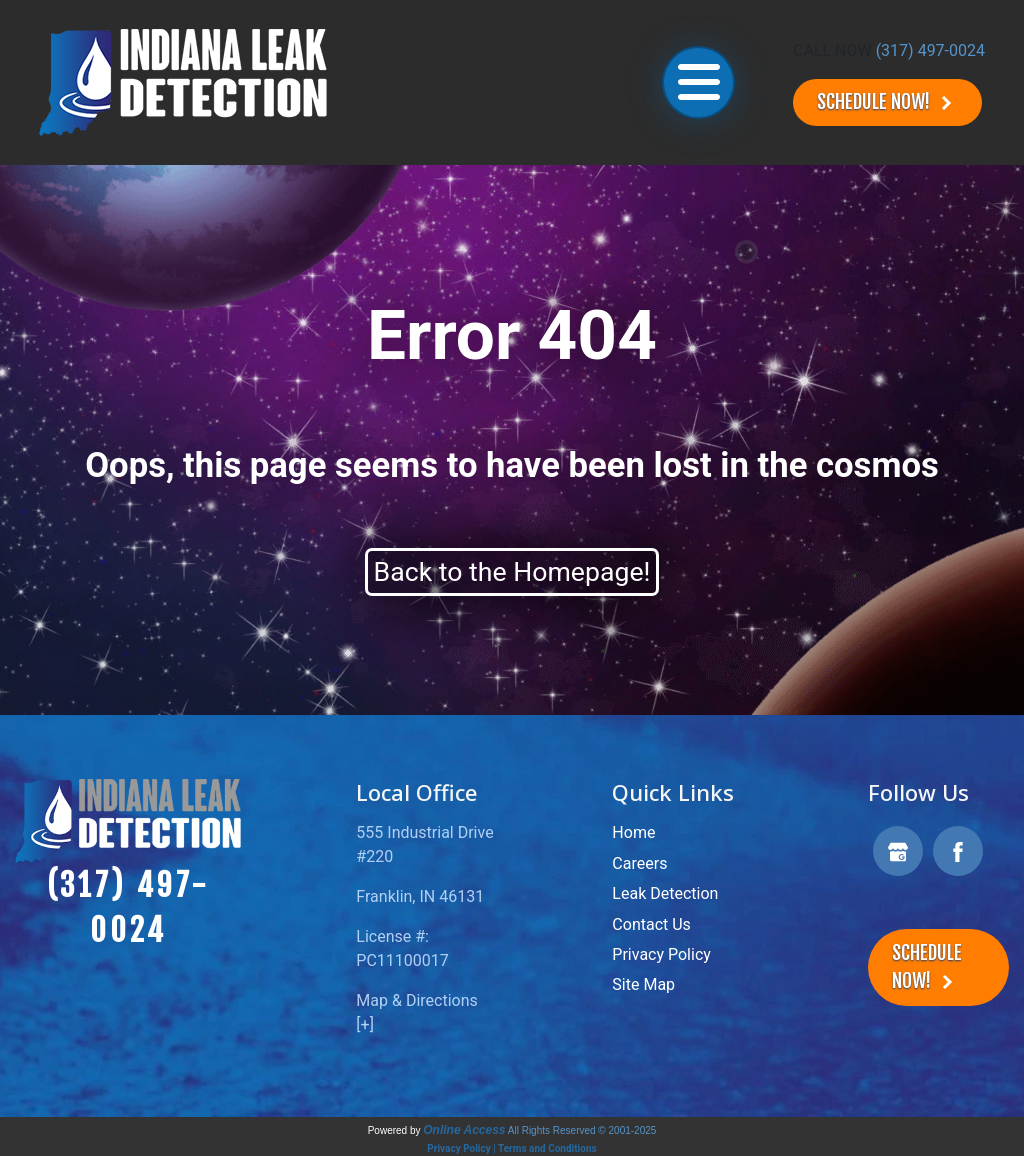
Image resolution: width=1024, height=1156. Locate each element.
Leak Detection (665, 893)
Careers (639, 863)
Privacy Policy (661, 954)
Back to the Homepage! (512, 572)
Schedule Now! (887, 102)
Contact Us (651, 924)
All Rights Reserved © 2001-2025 (582, 1130)
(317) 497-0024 (930, 50)
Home (633, 832)
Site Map (643, 984)
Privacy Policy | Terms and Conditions (511, 1148)
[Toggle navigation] (699, 82)
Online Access (464, 1130)
